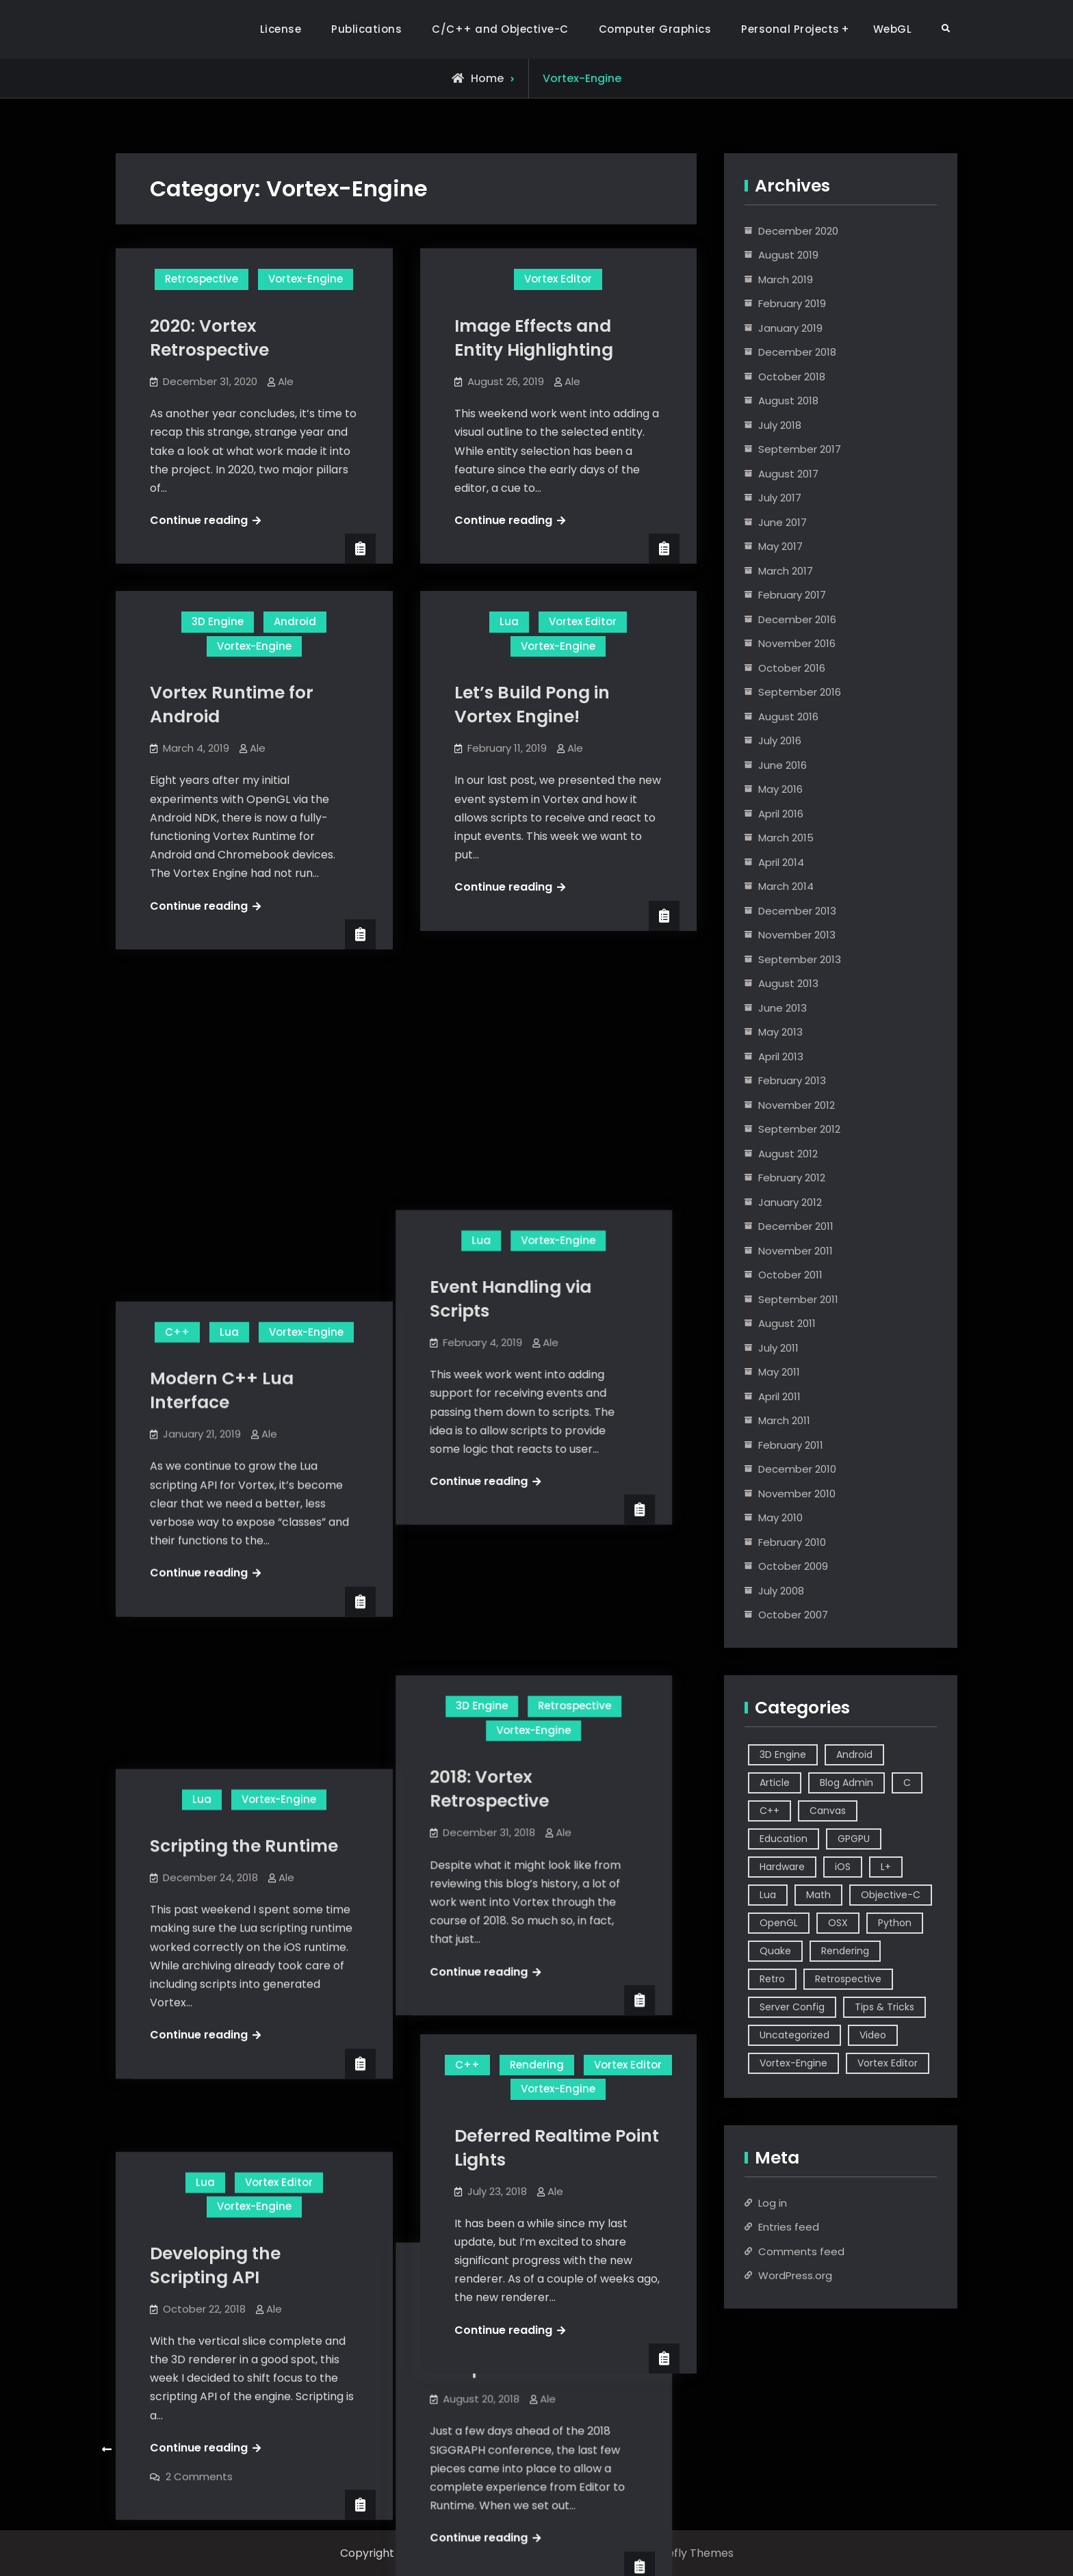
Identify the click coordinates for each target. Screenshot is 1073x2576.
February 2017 (792, 595)
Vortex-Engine (305, 279)
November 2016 (797, 643)
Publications (366, 29)
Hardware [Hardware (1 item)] (782, 1867)
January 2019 (790, 328)
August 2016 (788, 716)
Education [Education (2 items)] (783, 1838)
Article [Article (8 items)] (775, 1782)
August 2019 (788, 255)
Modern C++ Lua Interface (222, 1066)
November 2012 (796, 1105)
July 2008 (781, 1590)
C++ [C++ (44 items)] (769, 1810)
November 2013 (797, 935)
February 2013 (792, 1080)
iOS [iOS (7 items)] (843, 1867)
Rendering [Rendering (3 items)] (845, 1951)
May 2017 (780, 546)
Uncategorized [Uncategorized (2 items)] (794, 2035)
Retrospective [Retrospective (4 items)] (848, 1979)
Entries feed (788, 2227)
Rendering (537, 2065)
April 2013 (780, 1056)
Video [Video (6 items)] (872, 2035)
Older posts (149, 2450)
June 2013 (782, 1008)
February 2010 (792, 1542)
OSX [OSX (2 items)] (838, 1923)
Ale (286, 381)
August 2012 (788, 1153)
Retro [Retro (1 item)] (772, 1979)
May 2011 (779, 1372)
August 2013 (788, 983)
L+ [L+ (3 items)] (886, 1867)
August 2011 (787, 1323)
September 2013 (799, 959)
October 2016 (791, 668)
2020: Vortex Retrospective (209, 338)
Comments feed (801, 2251)
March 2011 (784, 1420)
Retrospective (201, 279)
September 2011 (798, 1299)
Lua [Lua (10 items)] (768, 1895)
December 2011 (795, 1226)
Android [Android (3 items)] (854, 1754)
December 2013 (797, 911)
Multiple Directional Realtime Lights (234, 2142)
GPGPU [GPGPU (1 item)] (854, 1838)
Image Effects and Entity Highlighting (533, 338)
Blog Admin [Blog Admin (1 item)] (846, 1782)
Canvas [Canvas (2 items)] (828, 1810)
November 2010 (797, 1493)
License (281, 29)
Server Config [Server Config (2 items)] (792, 2007)
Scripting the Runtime (244, 1396)
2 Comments (199, 1981)
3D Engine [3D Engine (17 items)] (783, 1754)
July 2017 (779, 497)
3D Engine (218, 621)
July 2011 (778, 1348)
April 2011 (779, 1396)
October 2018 (791, 376)
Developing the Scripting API (215, 1770)
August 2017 (788, 473)
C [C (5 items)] (907, 1782)
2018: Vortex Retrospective (513, 1414)
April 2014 (781, 862)
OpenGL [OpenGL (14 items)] (779, 1923)
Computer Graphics (655, 29)
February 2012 (791, 1177)
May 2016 (780, 789)
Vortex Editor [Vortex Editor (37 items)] (887, 2063)
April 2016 (780, 813)
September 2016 (799, 692)
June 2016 (782, 765)
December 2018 (797, 352)
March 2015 (786, 837)
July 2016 (779, 740)
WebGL (892, 29)
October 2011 (790, 1274)
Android (295, 621)
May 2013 (780, 1032)
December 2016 (797, 619)
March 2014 (786, 886)
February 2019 (792, 303)
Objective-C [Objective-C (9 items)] (890, 1895)
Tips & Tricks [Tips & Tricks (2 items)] (884, 2007)
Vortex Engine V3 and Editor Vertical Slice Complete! (547, 1768)
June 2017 (782, 522)
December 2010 (797, 1469)
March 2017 (785, 571)
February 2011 (790, 1445)
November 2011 (795, 1251)
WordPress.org (795, 2275)
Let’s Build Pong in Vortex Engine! (532, 704)
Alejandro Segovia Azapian (508, 2553)
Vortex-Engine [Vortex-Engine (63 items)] (793, 2063)
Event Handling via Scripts (535, 1047)
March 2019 (785, 279)
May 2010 (780, 1517)
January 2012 (790, 1202)
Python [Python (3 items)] (895, 1923)
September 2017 (799, 449)
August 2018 (788, 400)
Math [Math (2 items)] (818, 1895)
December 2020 (798, 231)
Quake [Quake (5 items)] (775, 1951)
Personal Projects (790, 29)
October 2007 (793, 1614)
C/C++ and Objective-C (500, 29)
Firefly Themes (694, 2553)
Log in (772, 2203)
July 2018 (779, 425)
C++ (177, 1007)
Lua (509, 621)
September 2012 (799, 1129)
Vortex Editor (558, 279)
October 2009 (793, 1566)
